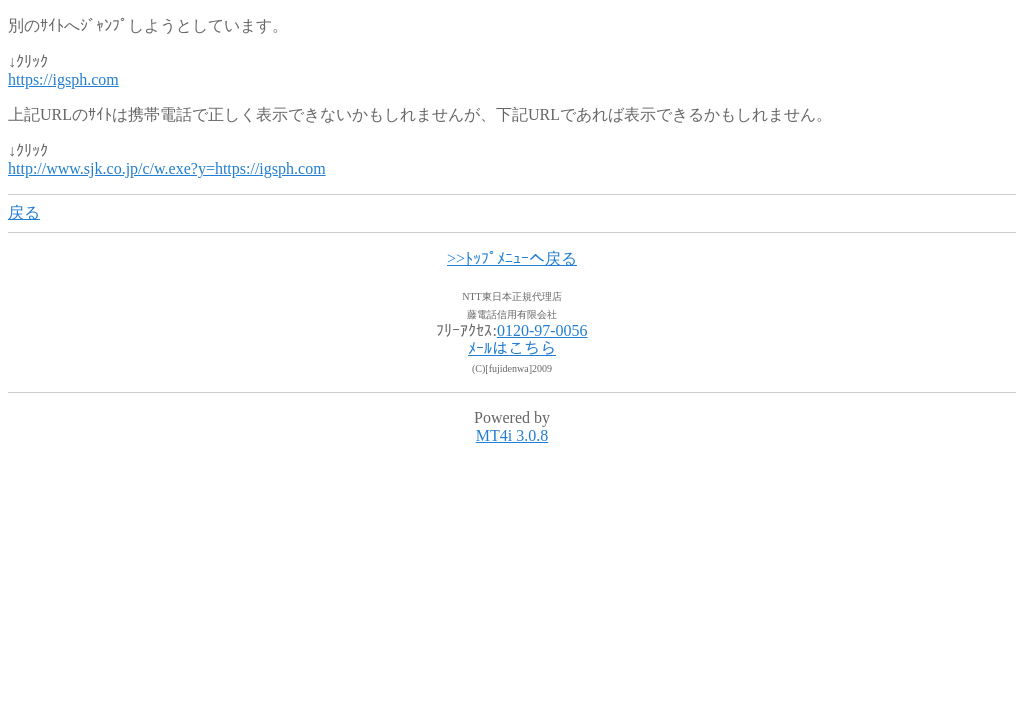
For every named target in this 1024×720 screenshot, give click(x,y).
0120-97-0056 (542, 330)
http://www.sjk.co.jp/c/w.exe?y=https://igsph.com (167, 168)
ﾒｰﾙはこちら (512, 348)
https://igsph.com (63, 79)
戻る (24, 212)
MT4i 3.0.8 (512, 435)
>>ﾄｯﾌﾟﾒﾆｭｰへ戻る (512, 258)
